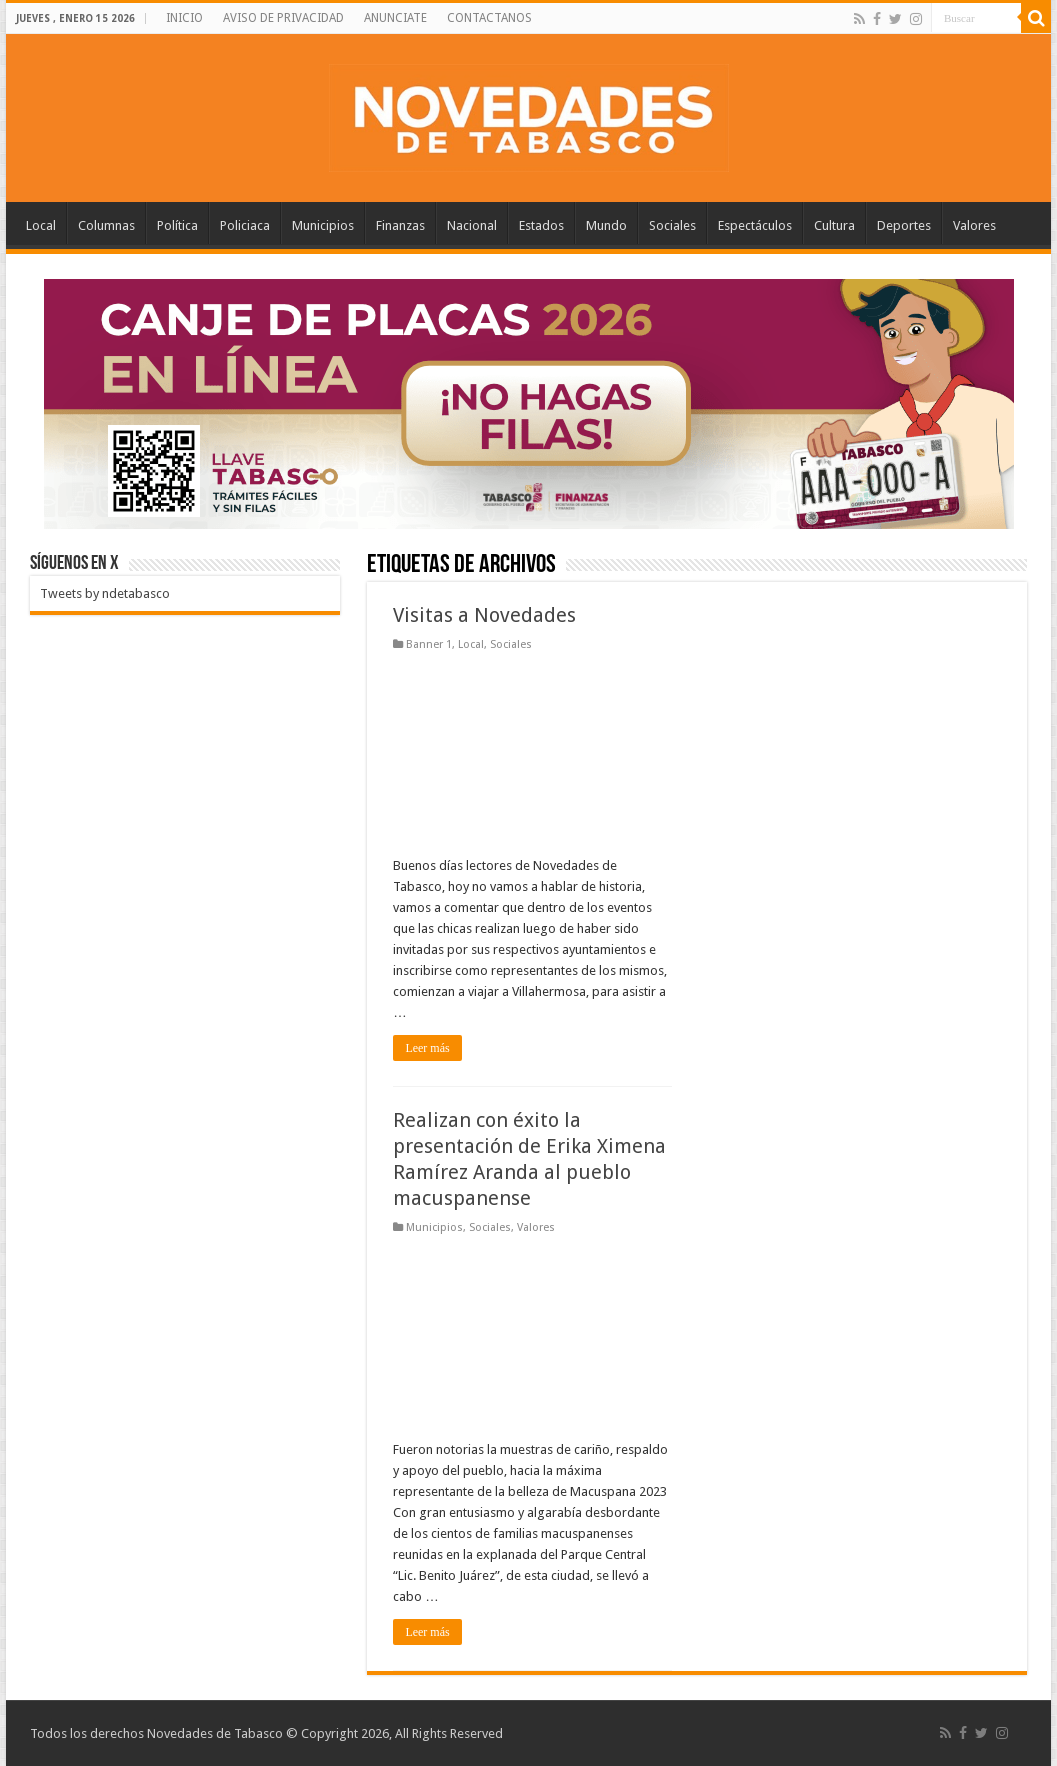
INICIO (184, 18)
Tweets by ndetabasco (105, 593)
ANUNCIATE (395, 18)
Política (177, 225)
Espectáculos (755, 225)
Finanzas (400, 225)
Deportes (904, 225)
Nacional (472, 225)
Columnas (106, 225)
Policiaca (245, 225)
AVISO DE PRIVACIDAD (283, 18)
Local (41, 225)
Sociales (672, 225)
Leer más (427, 1048)
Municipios (323, 225)
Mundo (606, 225)
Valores (974, 225)
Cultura (834, 225)
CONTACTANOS (489, 18)
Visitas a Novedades (484, 615)
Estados (541, 225)
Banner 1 (429, 644)
